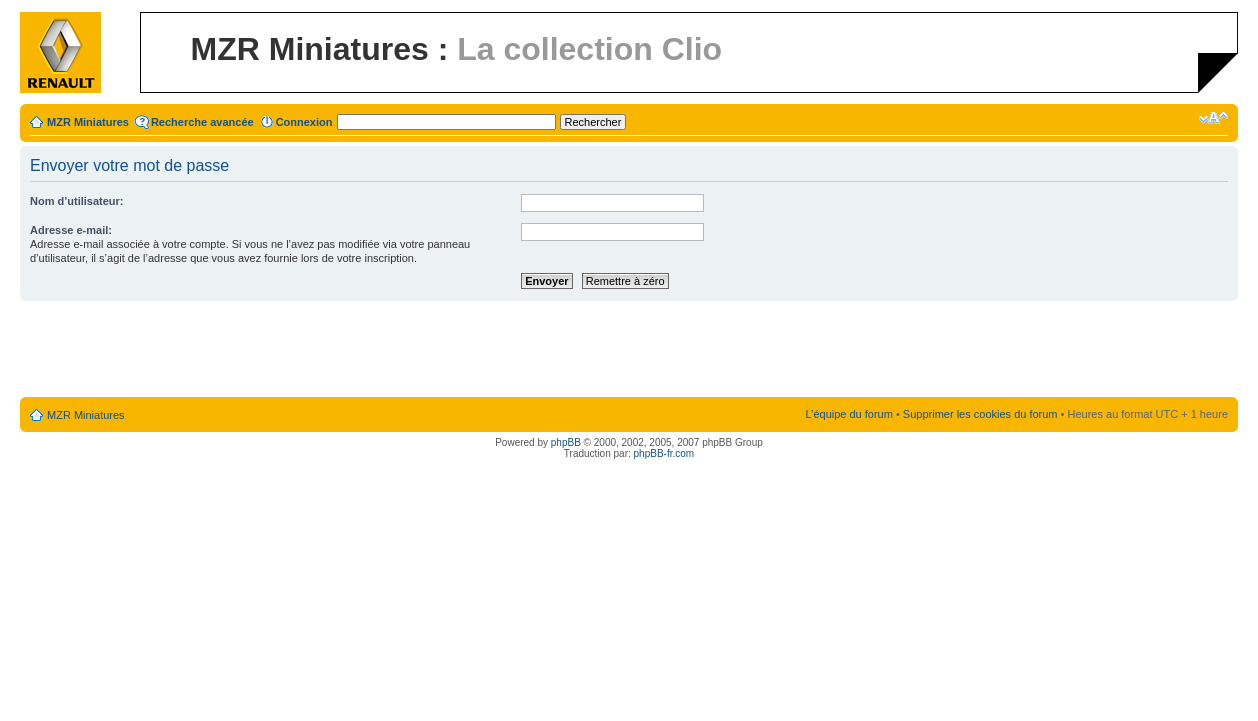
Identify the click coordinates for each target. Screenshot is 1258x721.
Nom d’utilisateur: (77, 201)
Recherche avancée (202, 122)
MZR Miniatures (88, 122)
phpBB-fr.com (664, 453)
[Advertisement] (629, 350)
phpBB (566, 442)
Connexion (304, 122)
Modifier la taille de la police (1213, 118)
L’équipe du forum (848, 414)
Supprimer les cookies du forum (980, 414)
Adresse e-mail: (71, 230)
